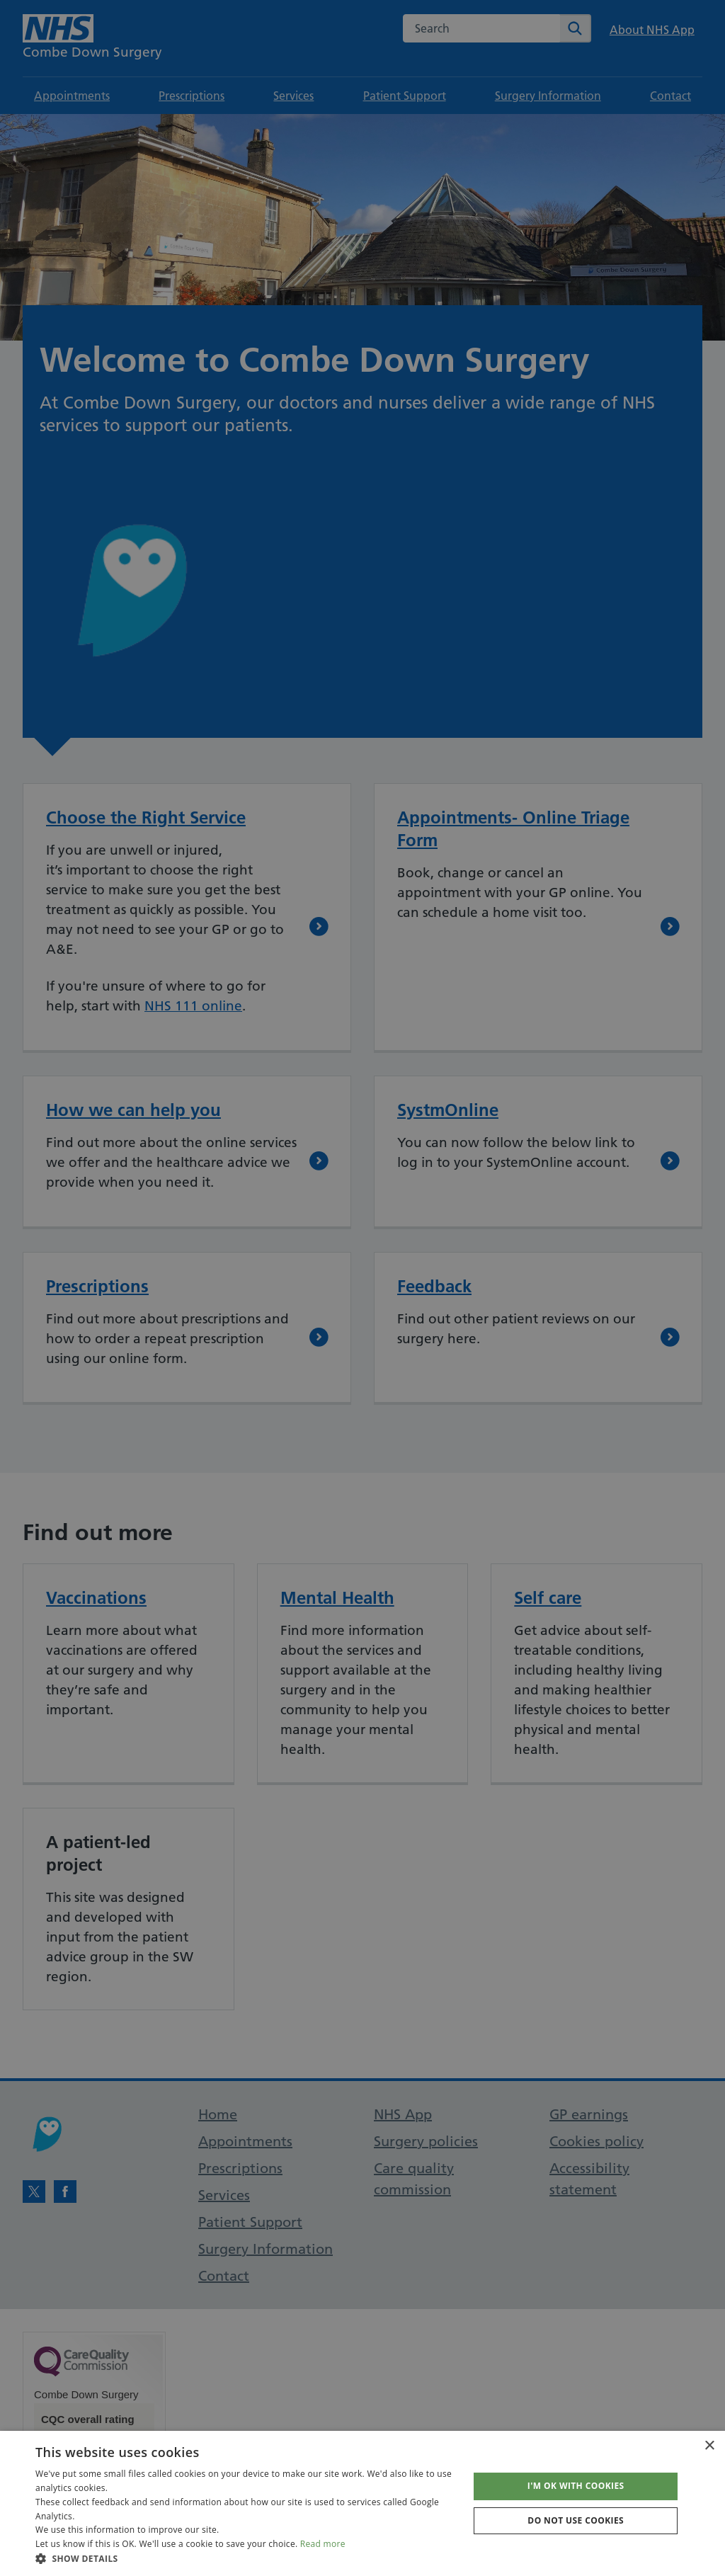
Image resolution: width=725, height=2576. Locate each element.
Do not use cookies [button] (575, 2520)
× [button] (709, 2446)
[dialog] (362, 1288)
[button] (245, 2558)
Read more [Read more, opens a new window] (323, 2544)
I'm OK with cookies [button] (575, 2486)
